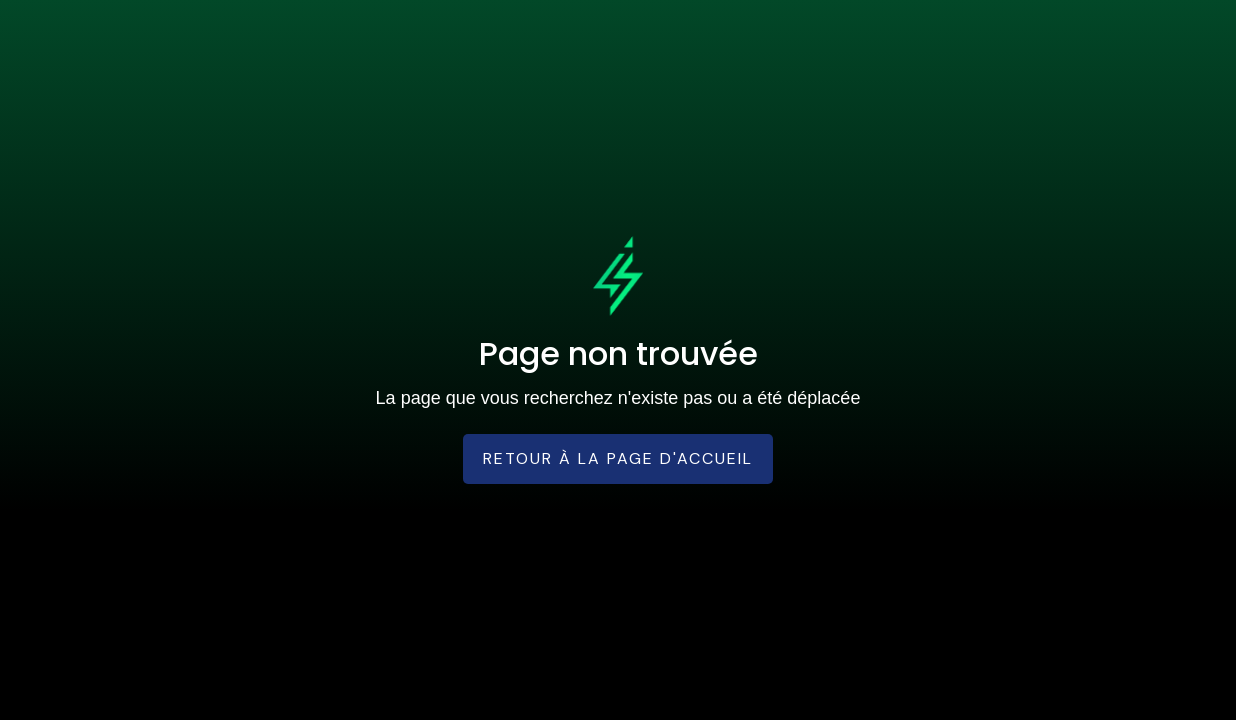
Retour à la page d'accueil (618, 458)
